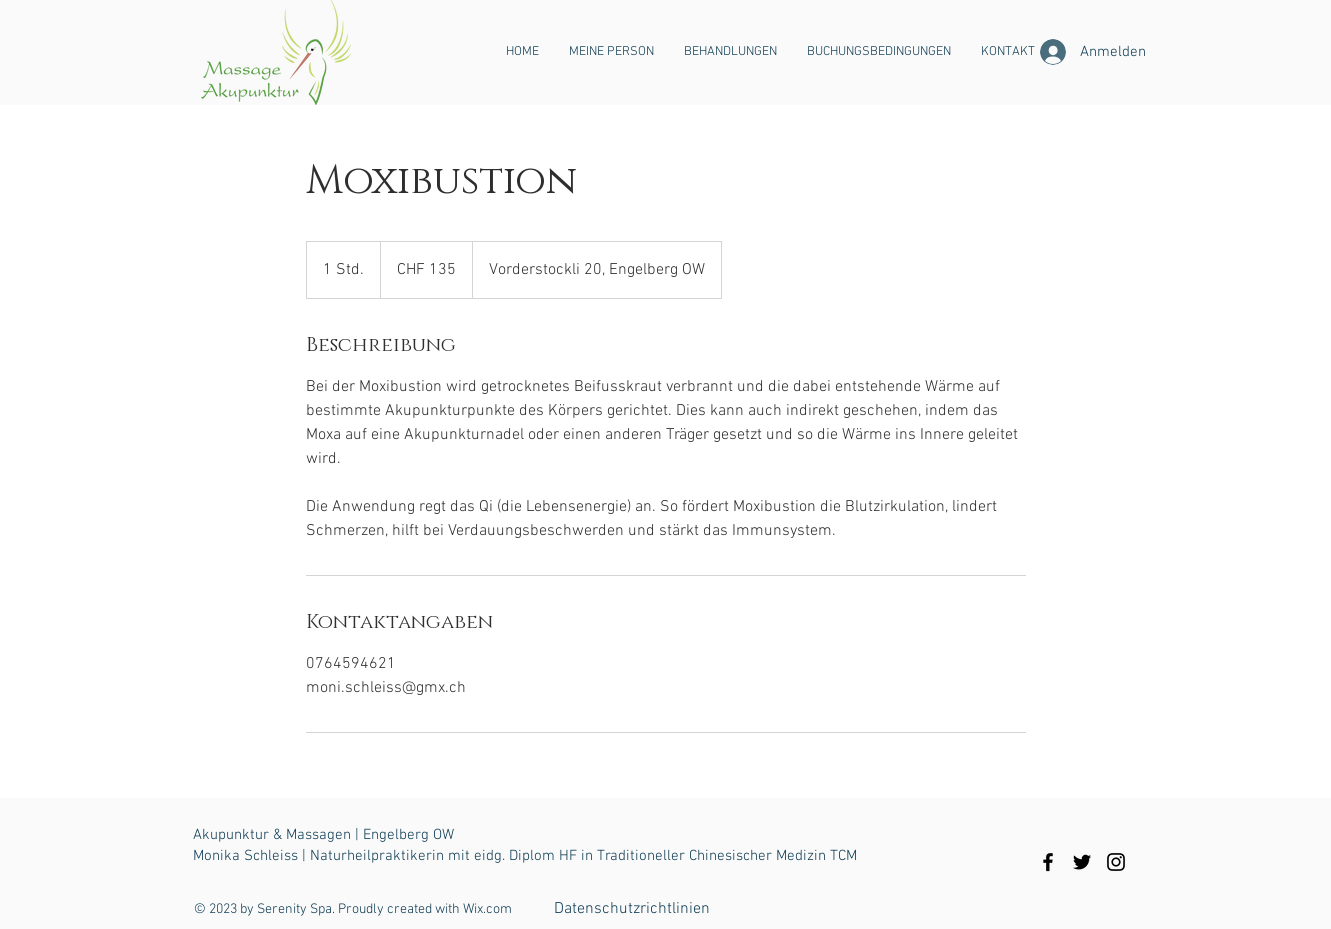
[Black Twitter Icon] (1082, 862)
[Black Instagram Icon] (1116, 862)
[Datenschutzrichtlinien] (632, 909)
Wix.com (487, 909)
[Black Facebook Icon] (1048, 862)
